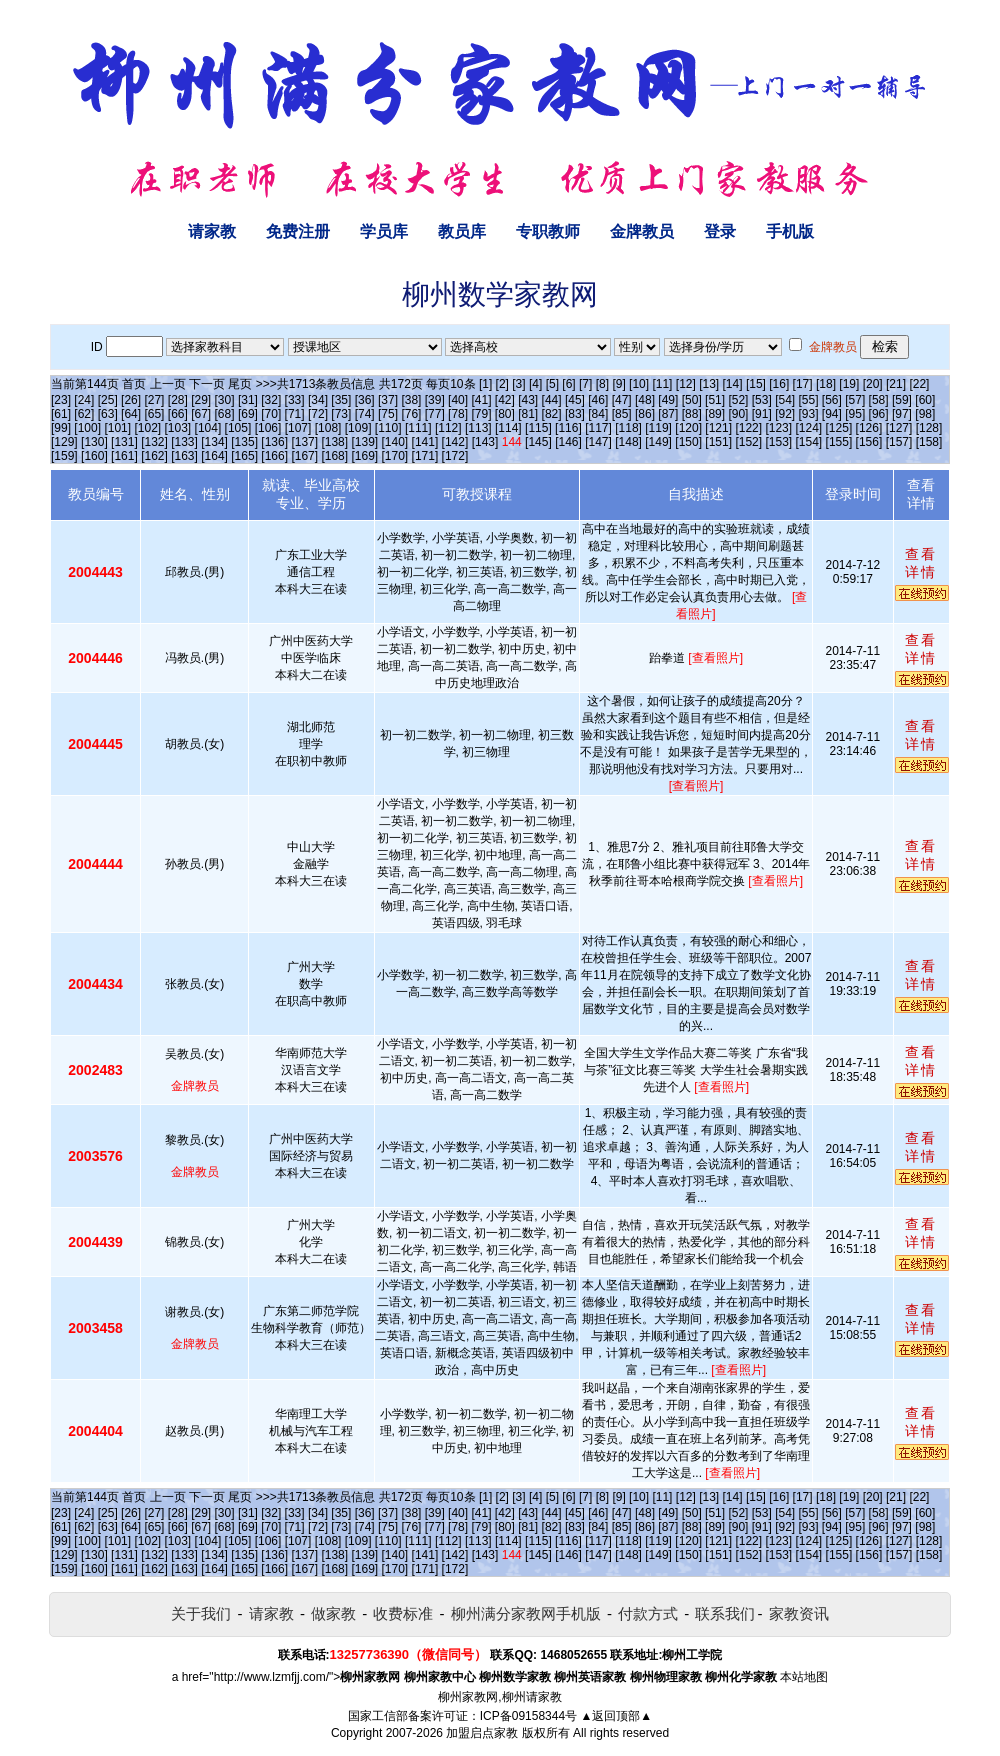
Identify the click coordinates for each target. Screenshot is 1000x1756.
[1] (485, 384)
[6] (568, 384)
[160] (94, 456)
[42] (505, 400)
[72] (318, 414)
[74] (365, 414)
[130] (94, 442)
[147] (598, 442)
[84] (598, 414)
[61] (61, 414)
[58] (879, 400)
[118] (628, 428)
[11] (662, 384)
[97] (902, 414)
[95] (855, 414)
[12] (686, 384)
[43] (528, 400)
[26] (131, 400)
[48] (645, 400)
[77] (435, 414)
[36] (365, 400)
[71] (295, 414)
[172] (455, 456)
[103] (178, 428)
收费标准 (403, 1613)
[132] (154, 442)
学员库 (384, 231)
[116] (568, 428)
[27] (154, 400)
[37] (388, 400)
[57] (855, 400)
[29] (201, 400)
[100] (87, 428)
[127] (899, 428)
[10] (639, 384)
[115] (538, 428)
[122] (748, 428)
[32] (271, 400)
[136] (274, 442)
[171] (425, 456)
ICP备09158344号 (528, 1716)
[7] (585, 384)
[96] (879, 414)
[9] (618, 384)
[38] (411, 400)
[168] (334, 456)
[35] (341, 400)
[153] (778, 442)
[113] (478, 428)
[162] (154, 456)
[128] (929, 428)
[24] (84, 400)
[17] (803, 384)
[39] (435, 400)
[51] (715, 400)
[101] (117, 428)
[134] (214, 442)
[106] (268, 428)
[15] (756, 384)
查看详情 (921, 563)
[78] (458, 414)
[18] (826, 384)
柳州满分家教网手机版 (526, 1613)
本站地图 (804, 1677)
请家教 (212, 231)
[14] (733, 384)
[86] (645, 414)
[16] (779, 384)
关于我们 (201, 1613)
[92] (785, 414)
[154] (809, 442)
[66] (178, 414)
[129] (64, 442)
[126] (869, 428)
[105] (238, 428)
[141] (425, 442)
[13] (709, 384)
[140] (395, 442)
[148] (628, 442)
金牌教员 (642, 231)
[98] (925, 414)
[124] (808, 428)
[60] (925, 400)
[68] (225, 414)
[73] (341, 414)
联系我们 (725, 1613)
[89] (715, 414)
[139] (364, 442)
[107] (298, 428)
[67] (201, 414)
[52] (738, 400)
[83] (575, 414)
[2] (502, 384)
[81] (528, 414)
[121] (718, 428)
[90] (738, 414)
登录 (720, 231)
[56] (832, 400)
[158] (929, 442)
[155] (839, 442)
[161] (124, 456)
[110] (388, 428)
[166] (274, 456)
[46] (598, 400)
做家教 (333, 1613)
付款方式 (648, 1613)
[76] (411, 414)
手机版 (790, 231)
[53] (762, 400)
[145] (538, 442)
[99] (61, 428)
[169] (364, 456)
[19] (849, 384)
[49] (668, 400)
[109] (358, 428)
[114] (508, 428)
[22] (919, 384)
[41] (481, 400)
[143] (485, 442)
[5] (552, 384)
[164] (214, 456)
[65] (154, 414)
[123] (778, 428)
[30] (225, 400)
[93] (809, 414)
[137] (304, 442)
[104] (208, 428)
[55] (809, 400)
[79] (481, 414)
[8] (602, 384)
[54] (785, 400)
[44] (552, 400)
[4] (535, 384)
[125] (839, 428)
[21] (896, 384)
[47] (622, 400)
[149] (658, 442)
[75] (388, 414)
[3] (518, 384)
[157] (899, 442)
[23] (61, 400)
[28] (178, 400)
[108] (328, 428)
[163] (184, 456)
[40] (458, 400)
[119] (658, 428)
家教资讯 (799, 1613)
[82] (552, 414)
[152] (748, 442)
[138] (334, 442)
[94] (832, 414)
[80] (505, 414)
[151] (718, 442)
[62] (84, 414)
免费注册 (298, 231)
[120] (688, 428)
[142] (455, 442)
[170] (395, 456)
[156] (869, 442)
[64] (131, 414)
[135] (244, 442)
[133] (184, 442)
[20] (873, 384)
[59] (902, 400)
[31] (248, 400)
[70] (271, 414)
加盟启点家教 (482, 1733)
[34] (318, 400)
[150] (688, 442)
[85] (622, 414)
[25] (108, 400)
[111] (418, 428)
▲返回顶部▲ (616, 1716)
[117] (598, 428)
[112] (448, 428)
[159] (64, 456)
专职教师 (548, 231)
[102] (147, 428)
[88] (692, 414)
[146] (568, 442)
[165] (244, 456)
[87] (668, 414)
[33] (295, 400)
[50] (692, 400)
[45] (575, 400)
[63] (108, 414)
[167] (304, 456)
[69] (248, 414)
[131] (124, 442)
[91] (762, 414)
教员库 (462, 231)
